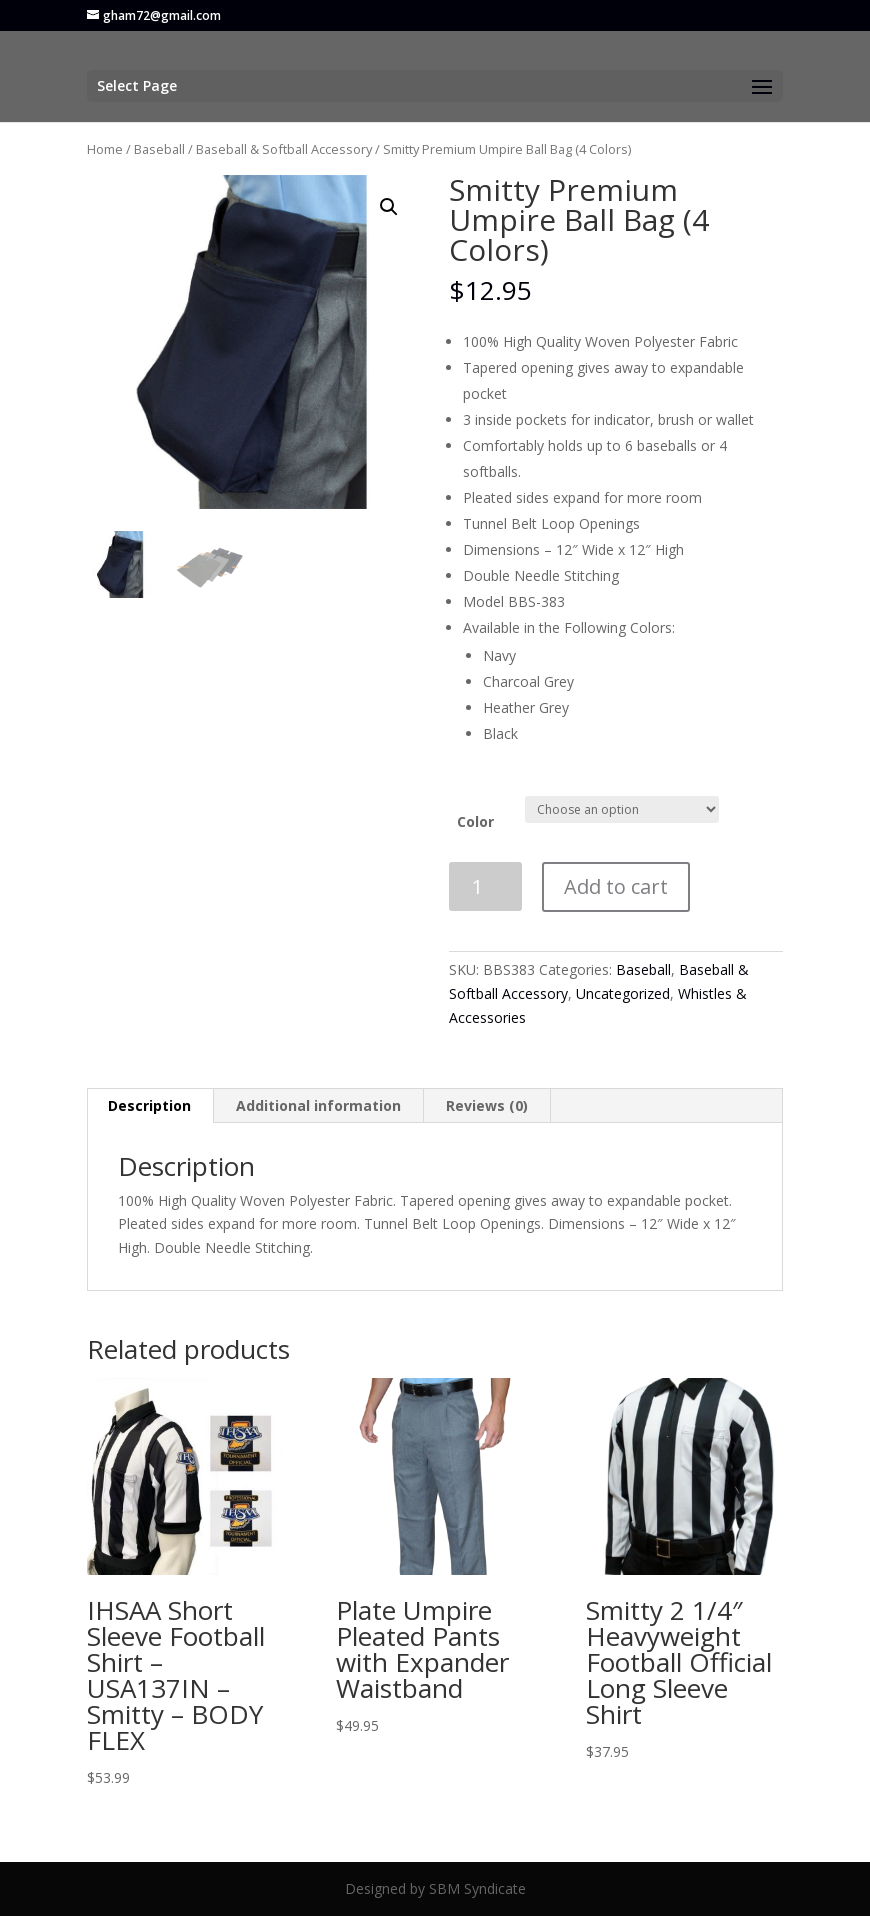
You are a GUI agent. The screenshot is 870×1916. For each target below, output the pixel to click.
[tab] (150, 1106)
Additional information (318, 1105)
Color (475, 821)
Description (149, 1105)
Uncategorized (623, 993)
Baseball (159, 149)
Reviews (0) (487, 1105)
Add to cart (616, 886)
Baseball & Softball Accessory (284, 149)
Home (105, 149)
